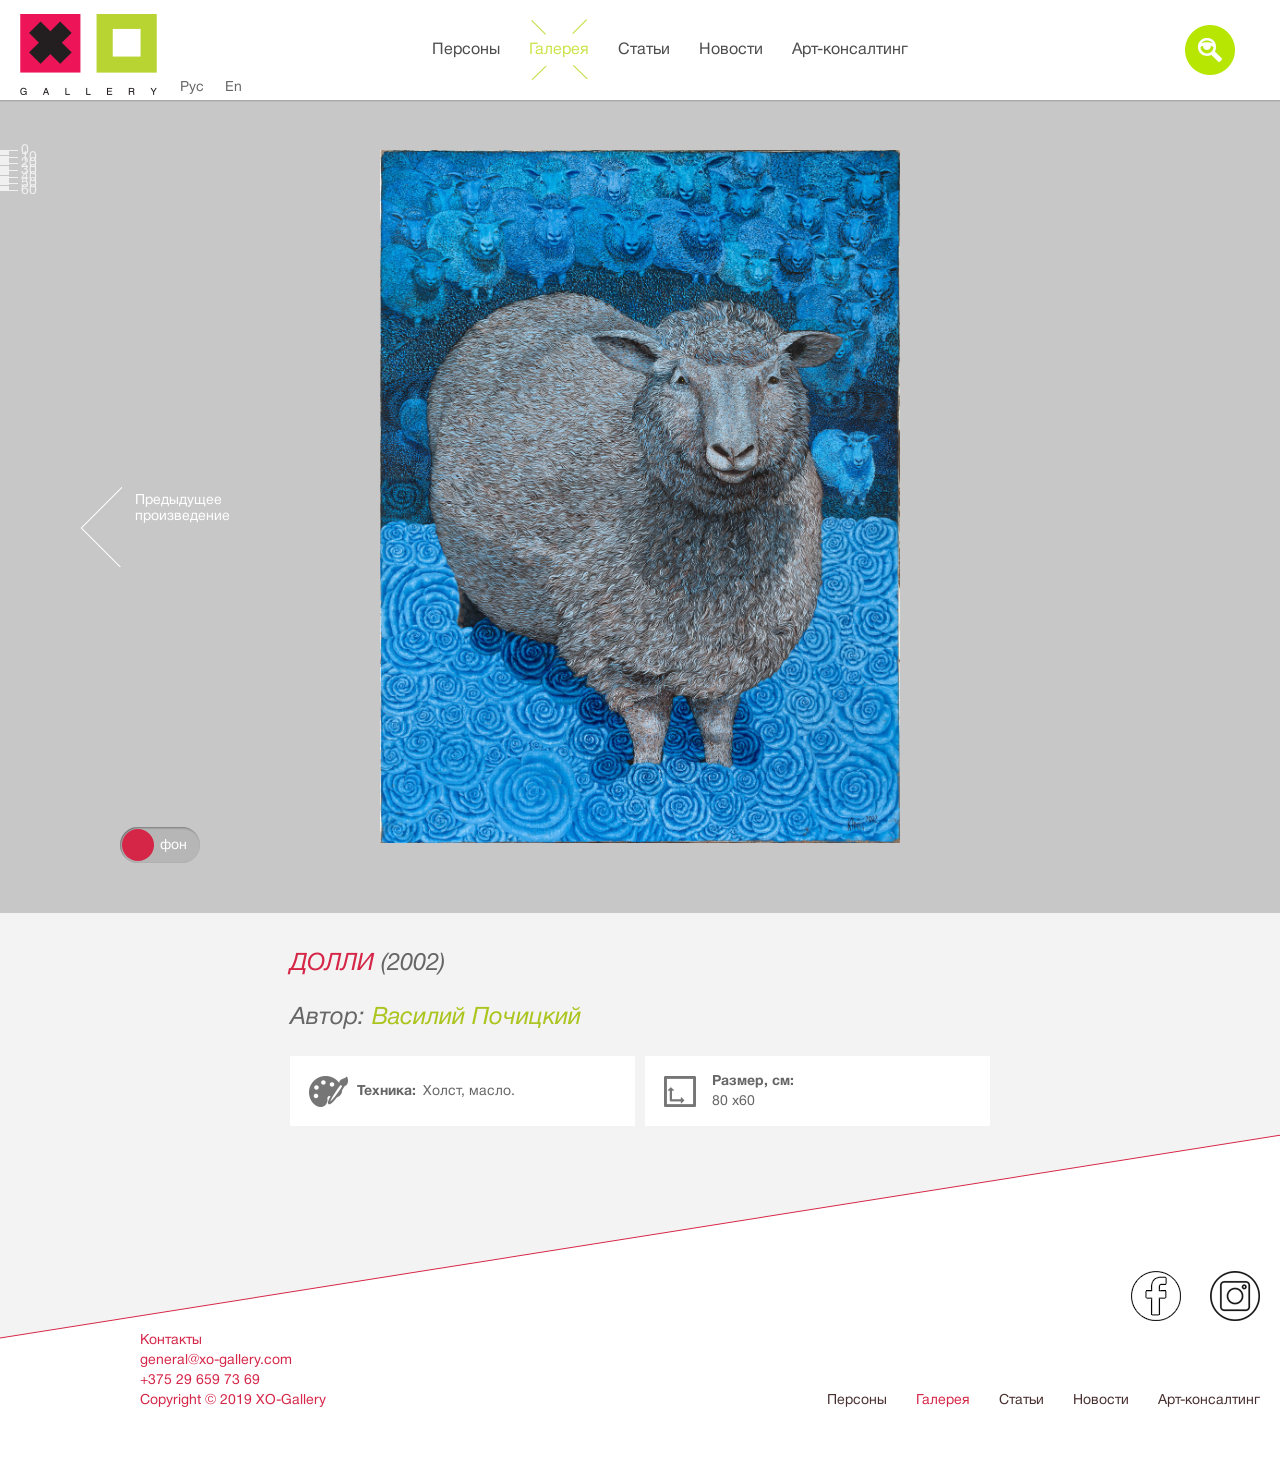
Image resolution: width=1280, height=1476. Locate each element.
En (233, 86)
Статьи (644, 49)
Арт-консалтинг (850, 49)
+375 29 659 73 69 (200, 1379)
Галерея (559, 49)
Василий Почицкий (476, 1016)
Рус (192, 86)
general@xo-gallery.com (216, 1359)
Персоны (466, 49)
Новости (731, 49)
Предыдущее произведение (182, 507)
